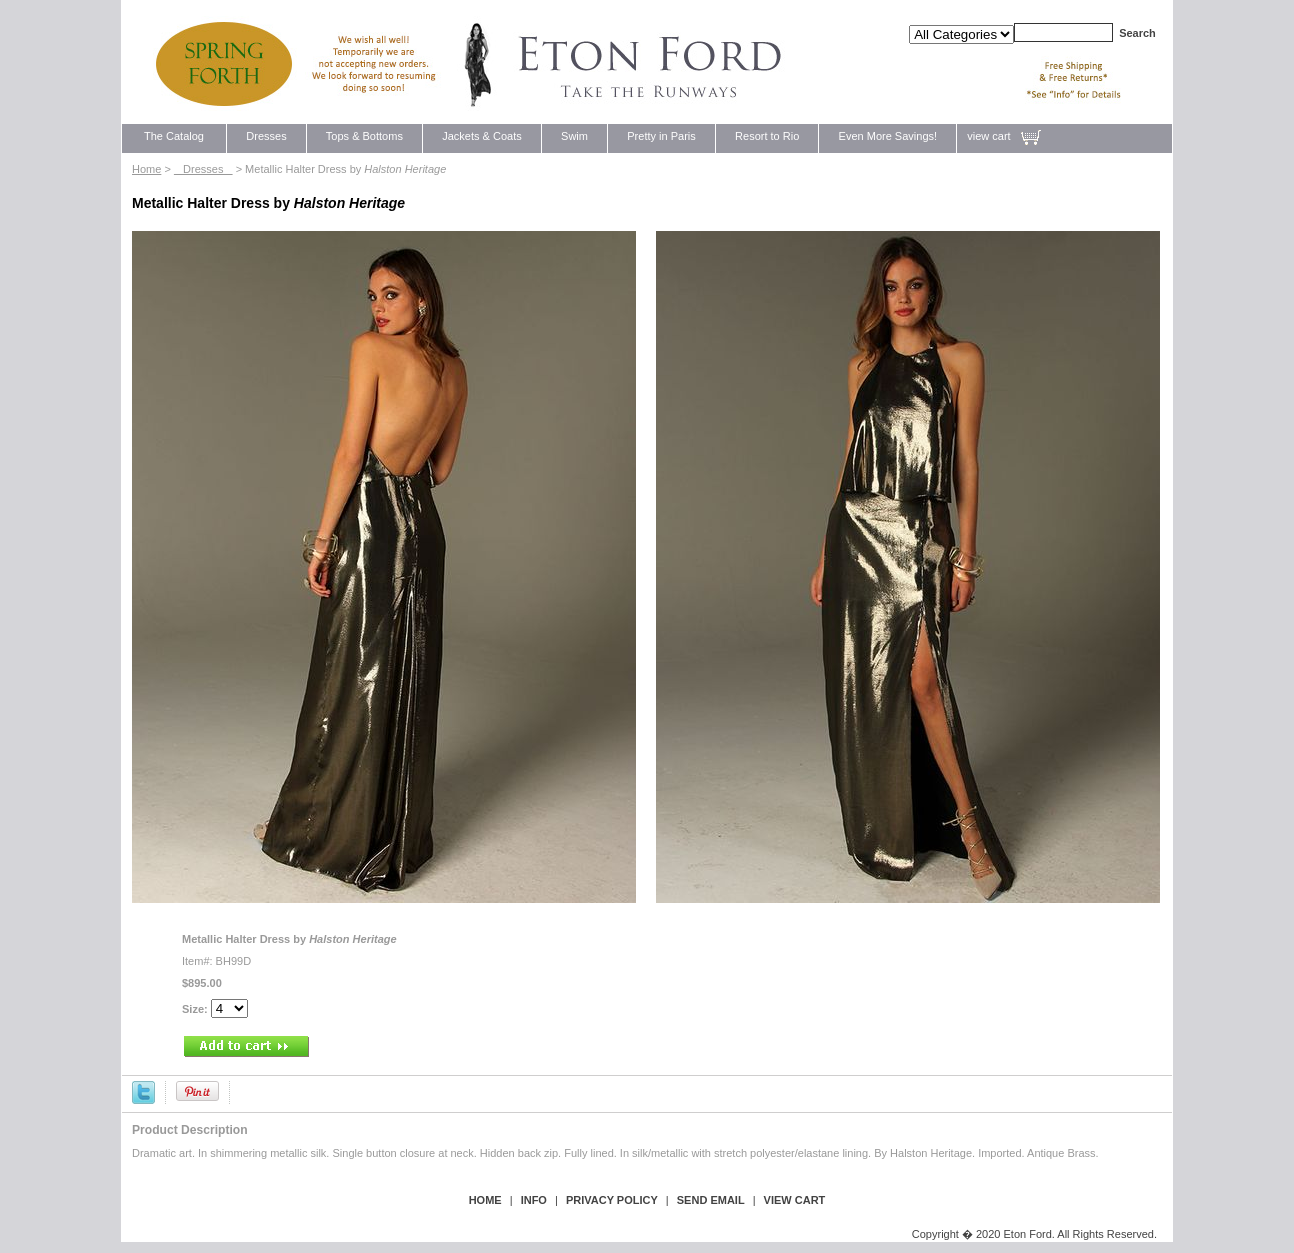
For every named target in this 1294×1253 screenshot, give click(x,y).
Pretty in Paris (661, 136)
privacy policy (612, 1200)
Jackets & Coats (482, 136)
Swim (574, 136)
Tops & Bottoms (364, 136)
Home (146, 169)
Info (534, 1200)
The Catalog (174, 136)
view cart (988, 136)
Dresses (266, 136)
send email (711, 1200)
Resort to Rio (767, 136)
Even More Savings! (887, 136)
